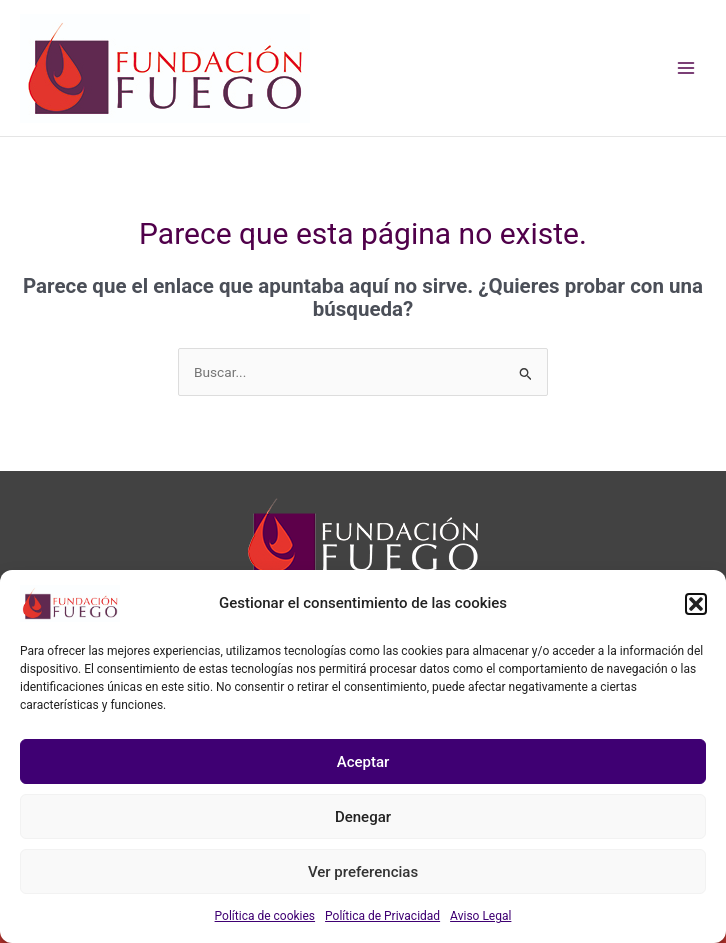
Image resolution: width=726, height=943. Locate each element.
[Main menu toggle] (686, 68)
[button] (696, 604)
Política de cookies (265, 916)
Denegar (363, 817)
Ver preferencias (363, 872)
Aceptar (363, 762)
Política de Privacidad (382, 916)
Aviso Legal (480, 916)
